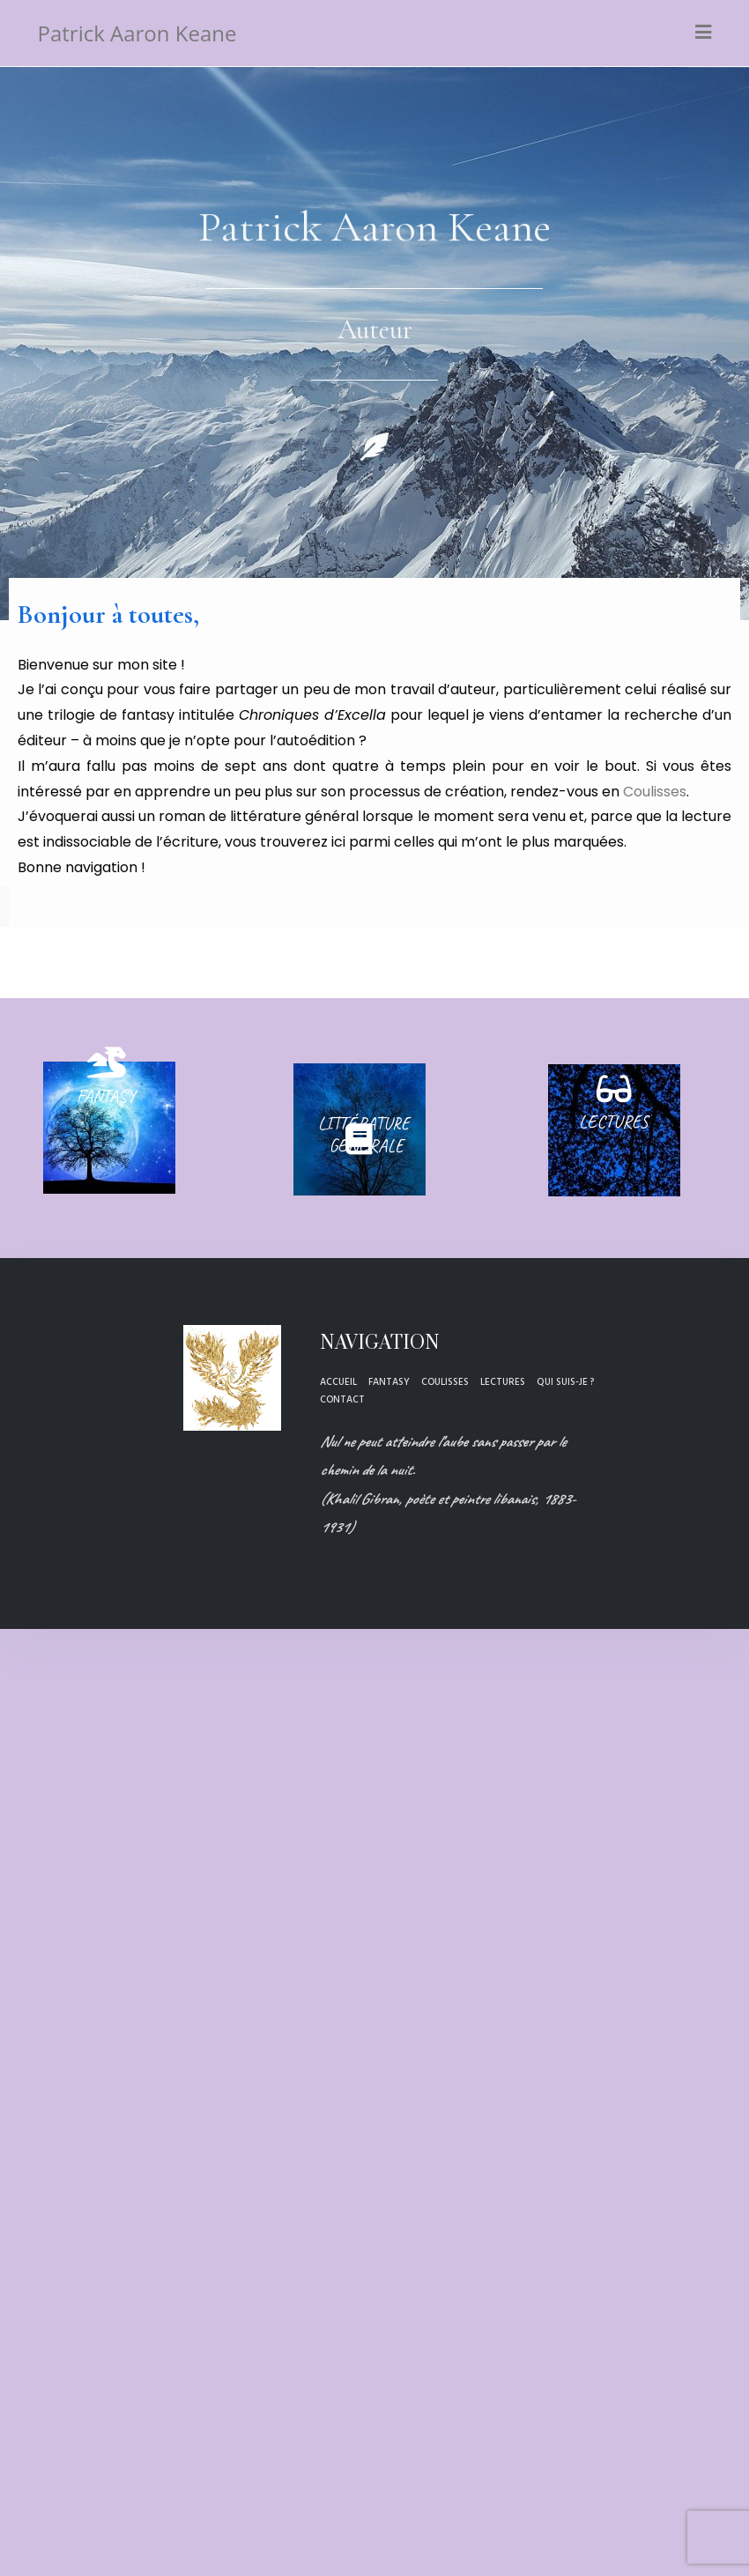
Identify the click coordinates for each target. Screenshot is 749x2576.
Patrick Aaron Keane (137, 33)
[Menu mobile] (703, 32)
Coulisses (654, 791)
